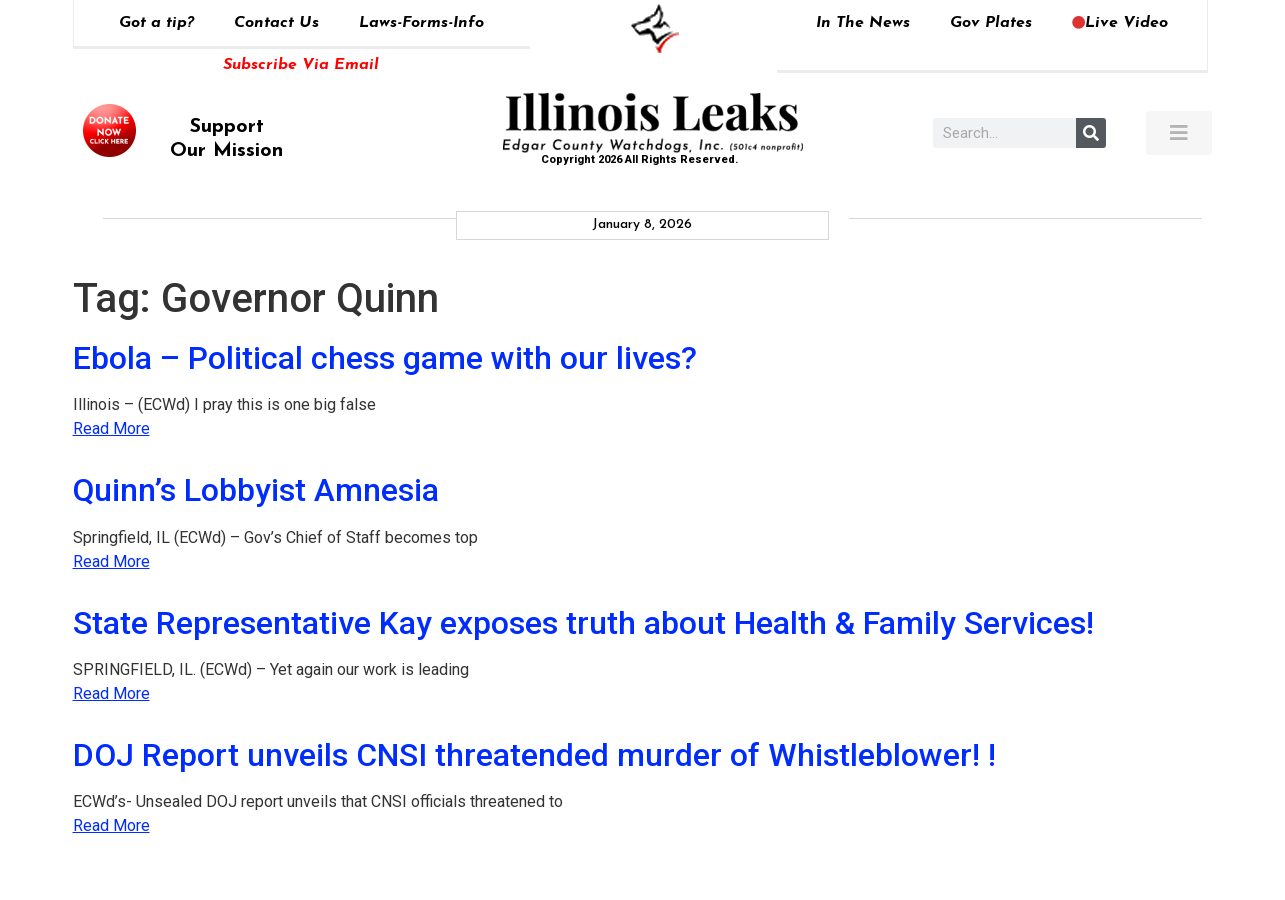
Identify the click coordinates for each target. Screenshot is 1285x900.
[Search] (1091, 133)
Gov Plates (991, 23)
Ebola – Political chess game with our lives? (385, 358)
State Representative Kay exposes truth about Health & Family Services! (583, 623)
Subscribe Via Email (301, 65)
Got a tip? (156, 23)
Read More (111, 428)
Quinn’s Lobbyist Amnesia (256, 490)
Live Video (1120, 23)
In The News (863, 23)
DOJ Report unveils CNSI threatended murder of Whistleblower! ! (534, 755)
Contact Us (276, 23)
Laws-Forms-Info (421, 23)
